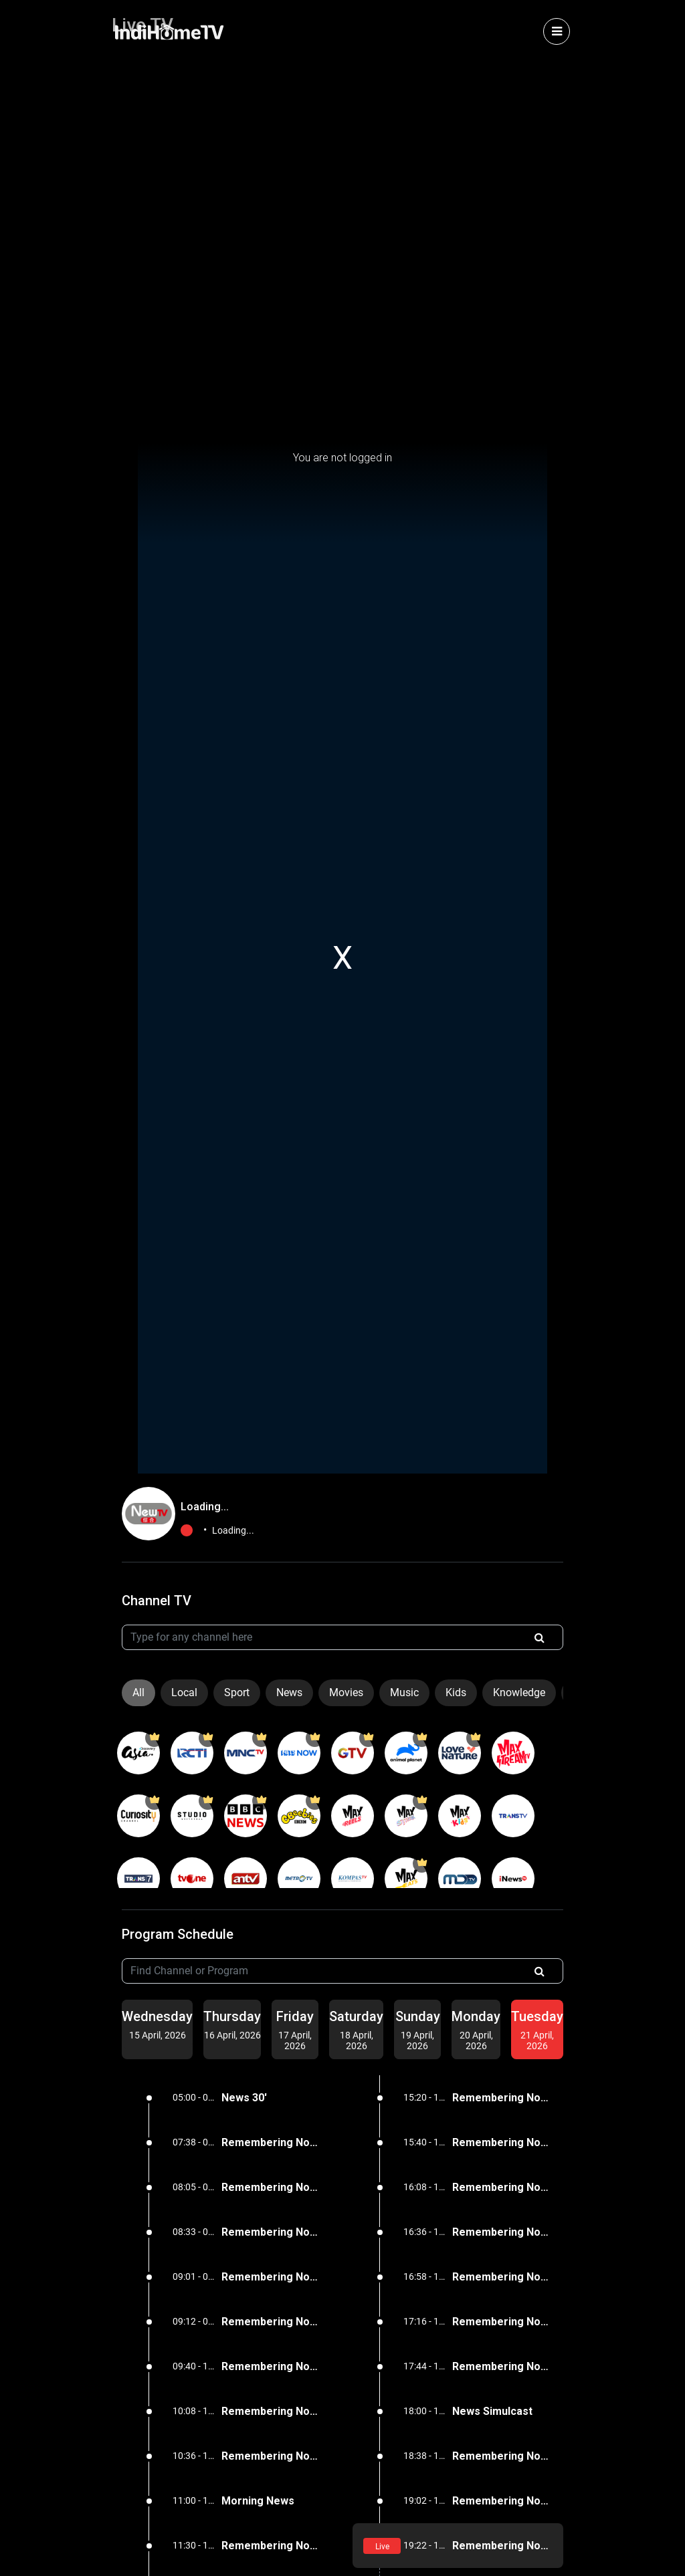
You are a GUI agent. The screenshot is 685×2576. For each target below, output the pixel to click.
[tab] (157, 2024)
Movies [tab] (346, 1692)
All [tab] (138, 1692)
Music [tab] (404, 1692)
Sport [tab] (237, 1692)
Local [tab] (184, 1692)
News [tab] (289, 1692)
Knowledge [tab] (519, 1692)
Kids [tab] (456, 1692)
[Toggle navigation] (556, 31)
